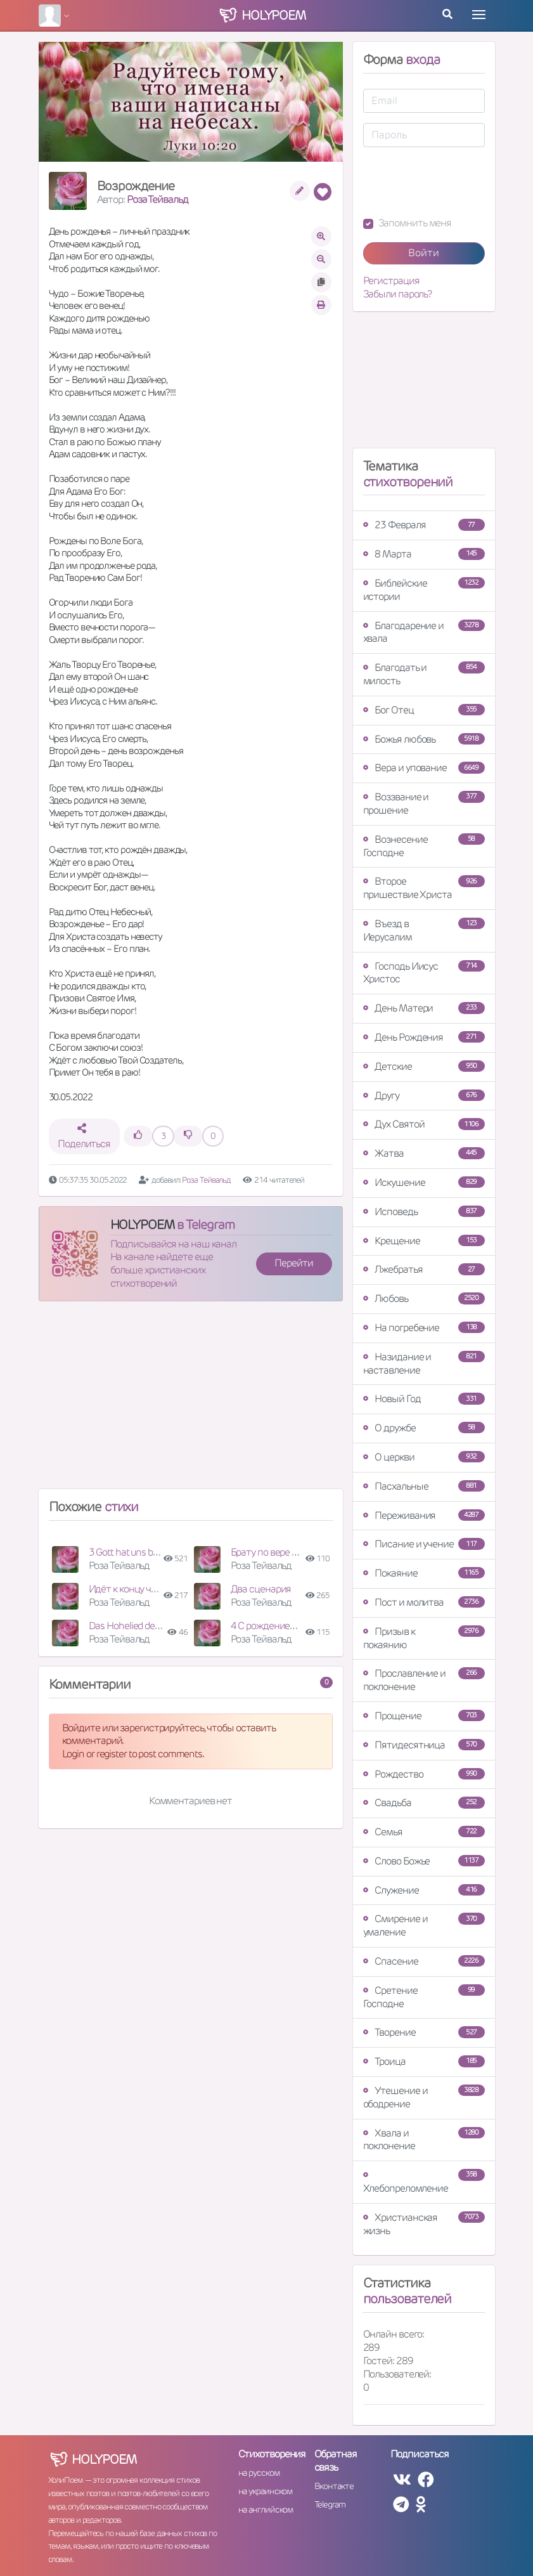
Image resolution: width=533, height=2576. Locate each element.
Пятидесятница (424, 1745)
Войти (423, 252)
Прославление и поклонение (424, 1680)
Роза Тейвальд (157, 199)
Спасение (424, 1961)
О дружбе (424, 1427)
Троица (424, 2061)
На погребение (424, 1327)
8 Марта (424, 554)
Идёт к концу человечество (148, 1589)
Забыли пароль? (397, 294)
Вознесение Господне (424, 846)
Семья (424, 1831)
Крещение (424, 1240)
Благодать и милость (424, 674)
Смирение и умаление (424, 1925)
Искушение (424, 1182)
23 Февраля (424, 524)
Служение (424, 1890)
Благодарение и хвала (424, 632)
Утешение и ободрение (424, 2097)
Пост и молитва (424, 1602)
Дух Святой (424, 1124)
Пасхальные (424, 1486)
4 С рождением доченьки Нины (298, 1625)
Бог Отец (424, 710)
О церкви (424, 1457)
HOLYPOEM (142, 1224)
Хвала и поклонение (424, 2139)
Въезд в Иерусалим (424, 930)
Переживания (424, 1515)
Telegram (329, 2504)
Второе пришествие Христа (424, 888)
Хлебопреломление (424, 2182)
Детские (424, 1066)
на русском (258, 2472)
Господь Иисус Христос (424, 972)
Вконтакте (334, 2486)
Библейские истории (424, 589)
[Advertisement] (191, 1400)
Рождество (424, 1774)
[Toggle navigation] (479, 14)
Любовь (424, 1298)
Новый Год (424, 1398)
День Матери (424, 1008)
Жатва (424, 1153)
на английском (265, 2509)
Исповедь (424, 1211)
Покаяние (424, 1573)
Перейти (293, 1263)
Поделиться (84, 1136)
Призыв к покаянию (424, 1638)
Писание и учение (424, 1544)
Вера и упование (424, 767)
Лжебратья (424, 1269)
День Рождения (424, 1037)
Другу (424, 1095)
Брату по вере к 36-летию (286, 1552)
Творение (424, 2032)
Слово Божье (424, 1861)
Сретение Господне (424, 1997)
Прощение (424, 1715)
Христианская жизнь (424, 2224)
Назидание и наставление (424, 1363)
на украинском (265, 2491)
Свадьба (424, 1802)
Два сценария (261, 1589)
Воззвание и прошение (424, 803)
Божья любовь (424, 739)
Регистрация (391, 281)
